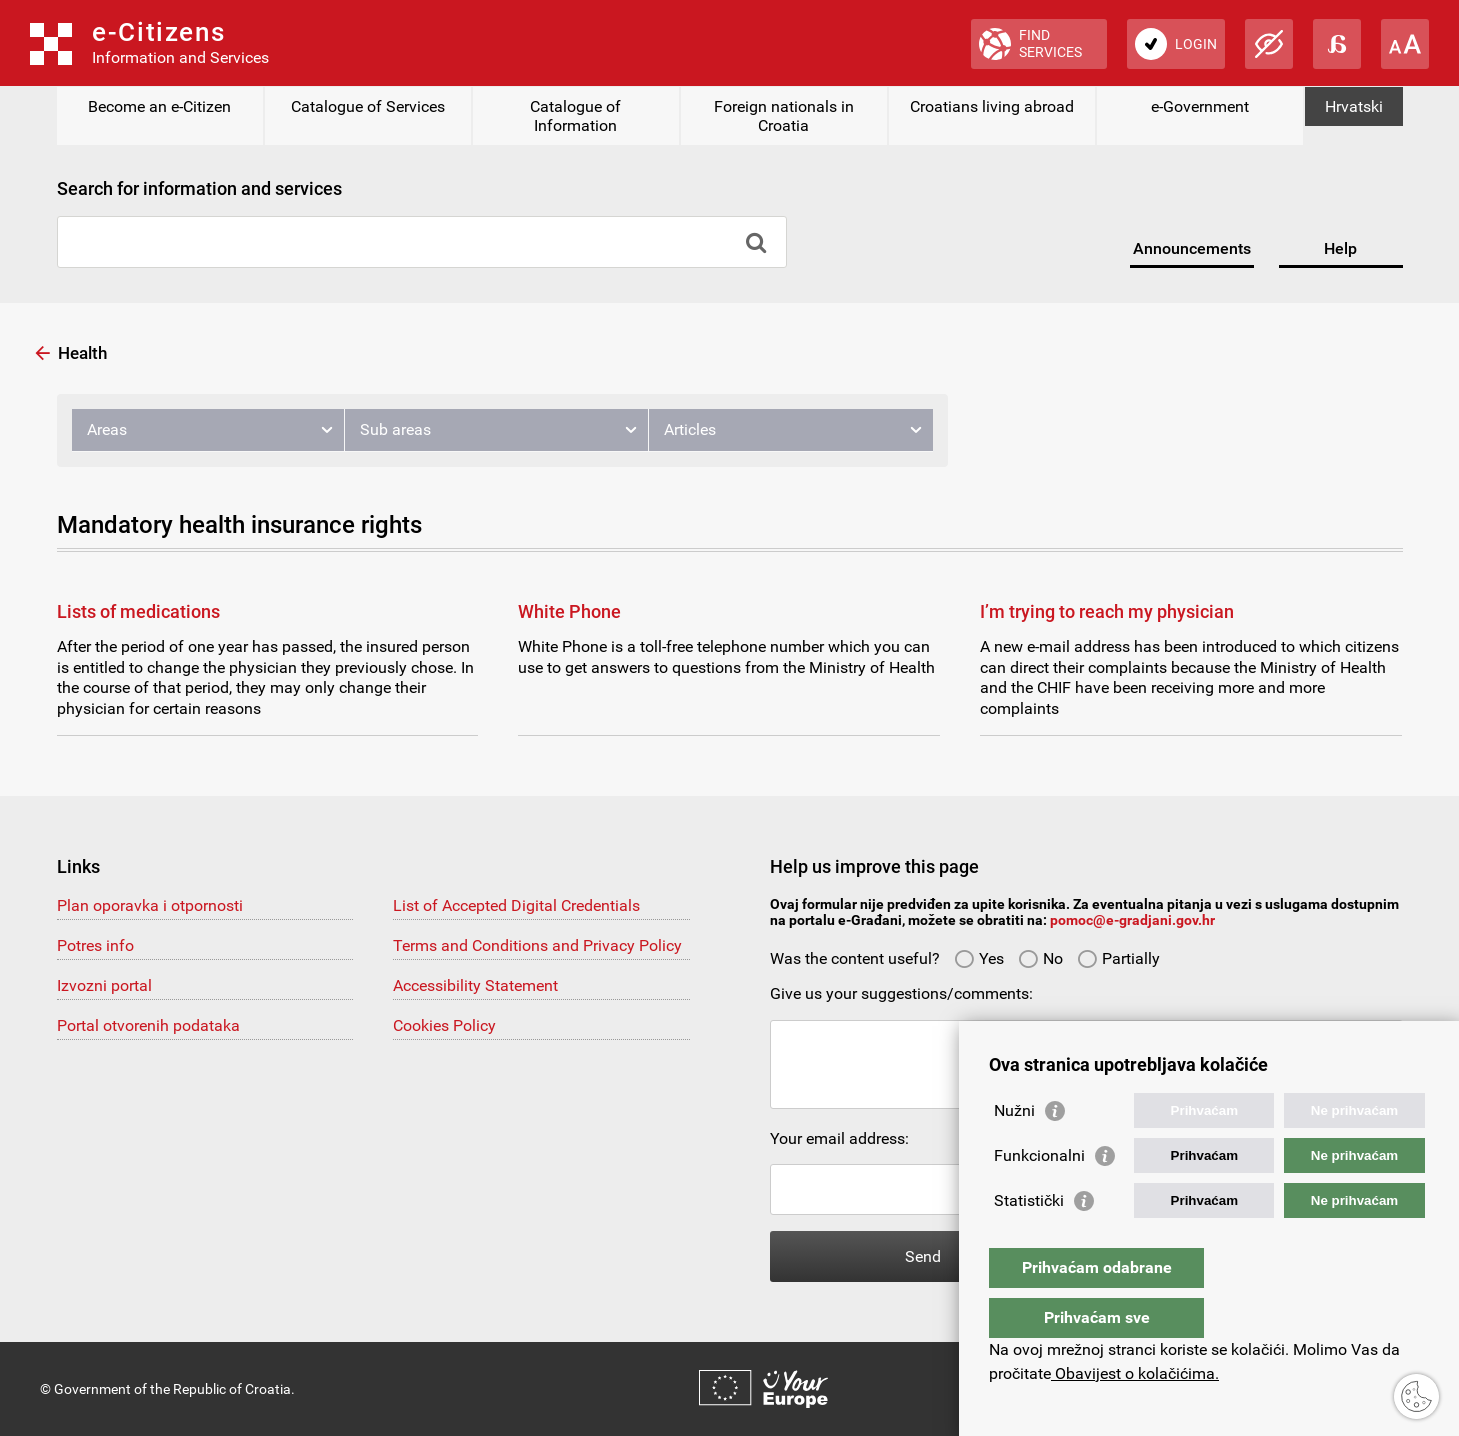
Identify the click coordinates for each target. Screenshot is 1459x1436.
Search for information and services (199, 188)
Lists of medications (138, 611)
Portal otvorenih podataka (148, 1025)
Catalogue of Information (575, 116)
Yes (979, 958)
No (1040, 958)
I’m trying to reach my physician (1107, 611)
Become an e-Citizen (159, 106)
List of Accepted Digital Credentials (516, 905)
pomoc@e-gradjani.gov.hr (1132, 920)
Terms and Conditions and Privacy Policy (537, 945)
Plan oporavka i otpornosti (150, 905)
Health (82, 353)
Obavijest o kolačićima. (1135, 1373)
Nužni (1014, 1150)
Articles (690, 429)
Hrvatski (1354, 106)
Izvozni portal (104, 985)
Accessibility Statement (475, 985)
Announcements (1192, 248)
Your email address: (839, 1138)
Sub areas (395, 429)
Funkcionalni (1039, 1195)
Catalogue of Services (368, 106)
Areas (107, 429)
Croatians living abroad (992, 106)
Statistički (1029, 1240)
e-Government (1200, 106)
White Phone (569, 611)
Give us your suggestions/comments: (901, 993)
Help (1340, 248)
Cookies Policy (444, 1025)
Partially (1118, 958)
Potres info (95, 945)
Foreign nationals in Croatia (784, 116)
